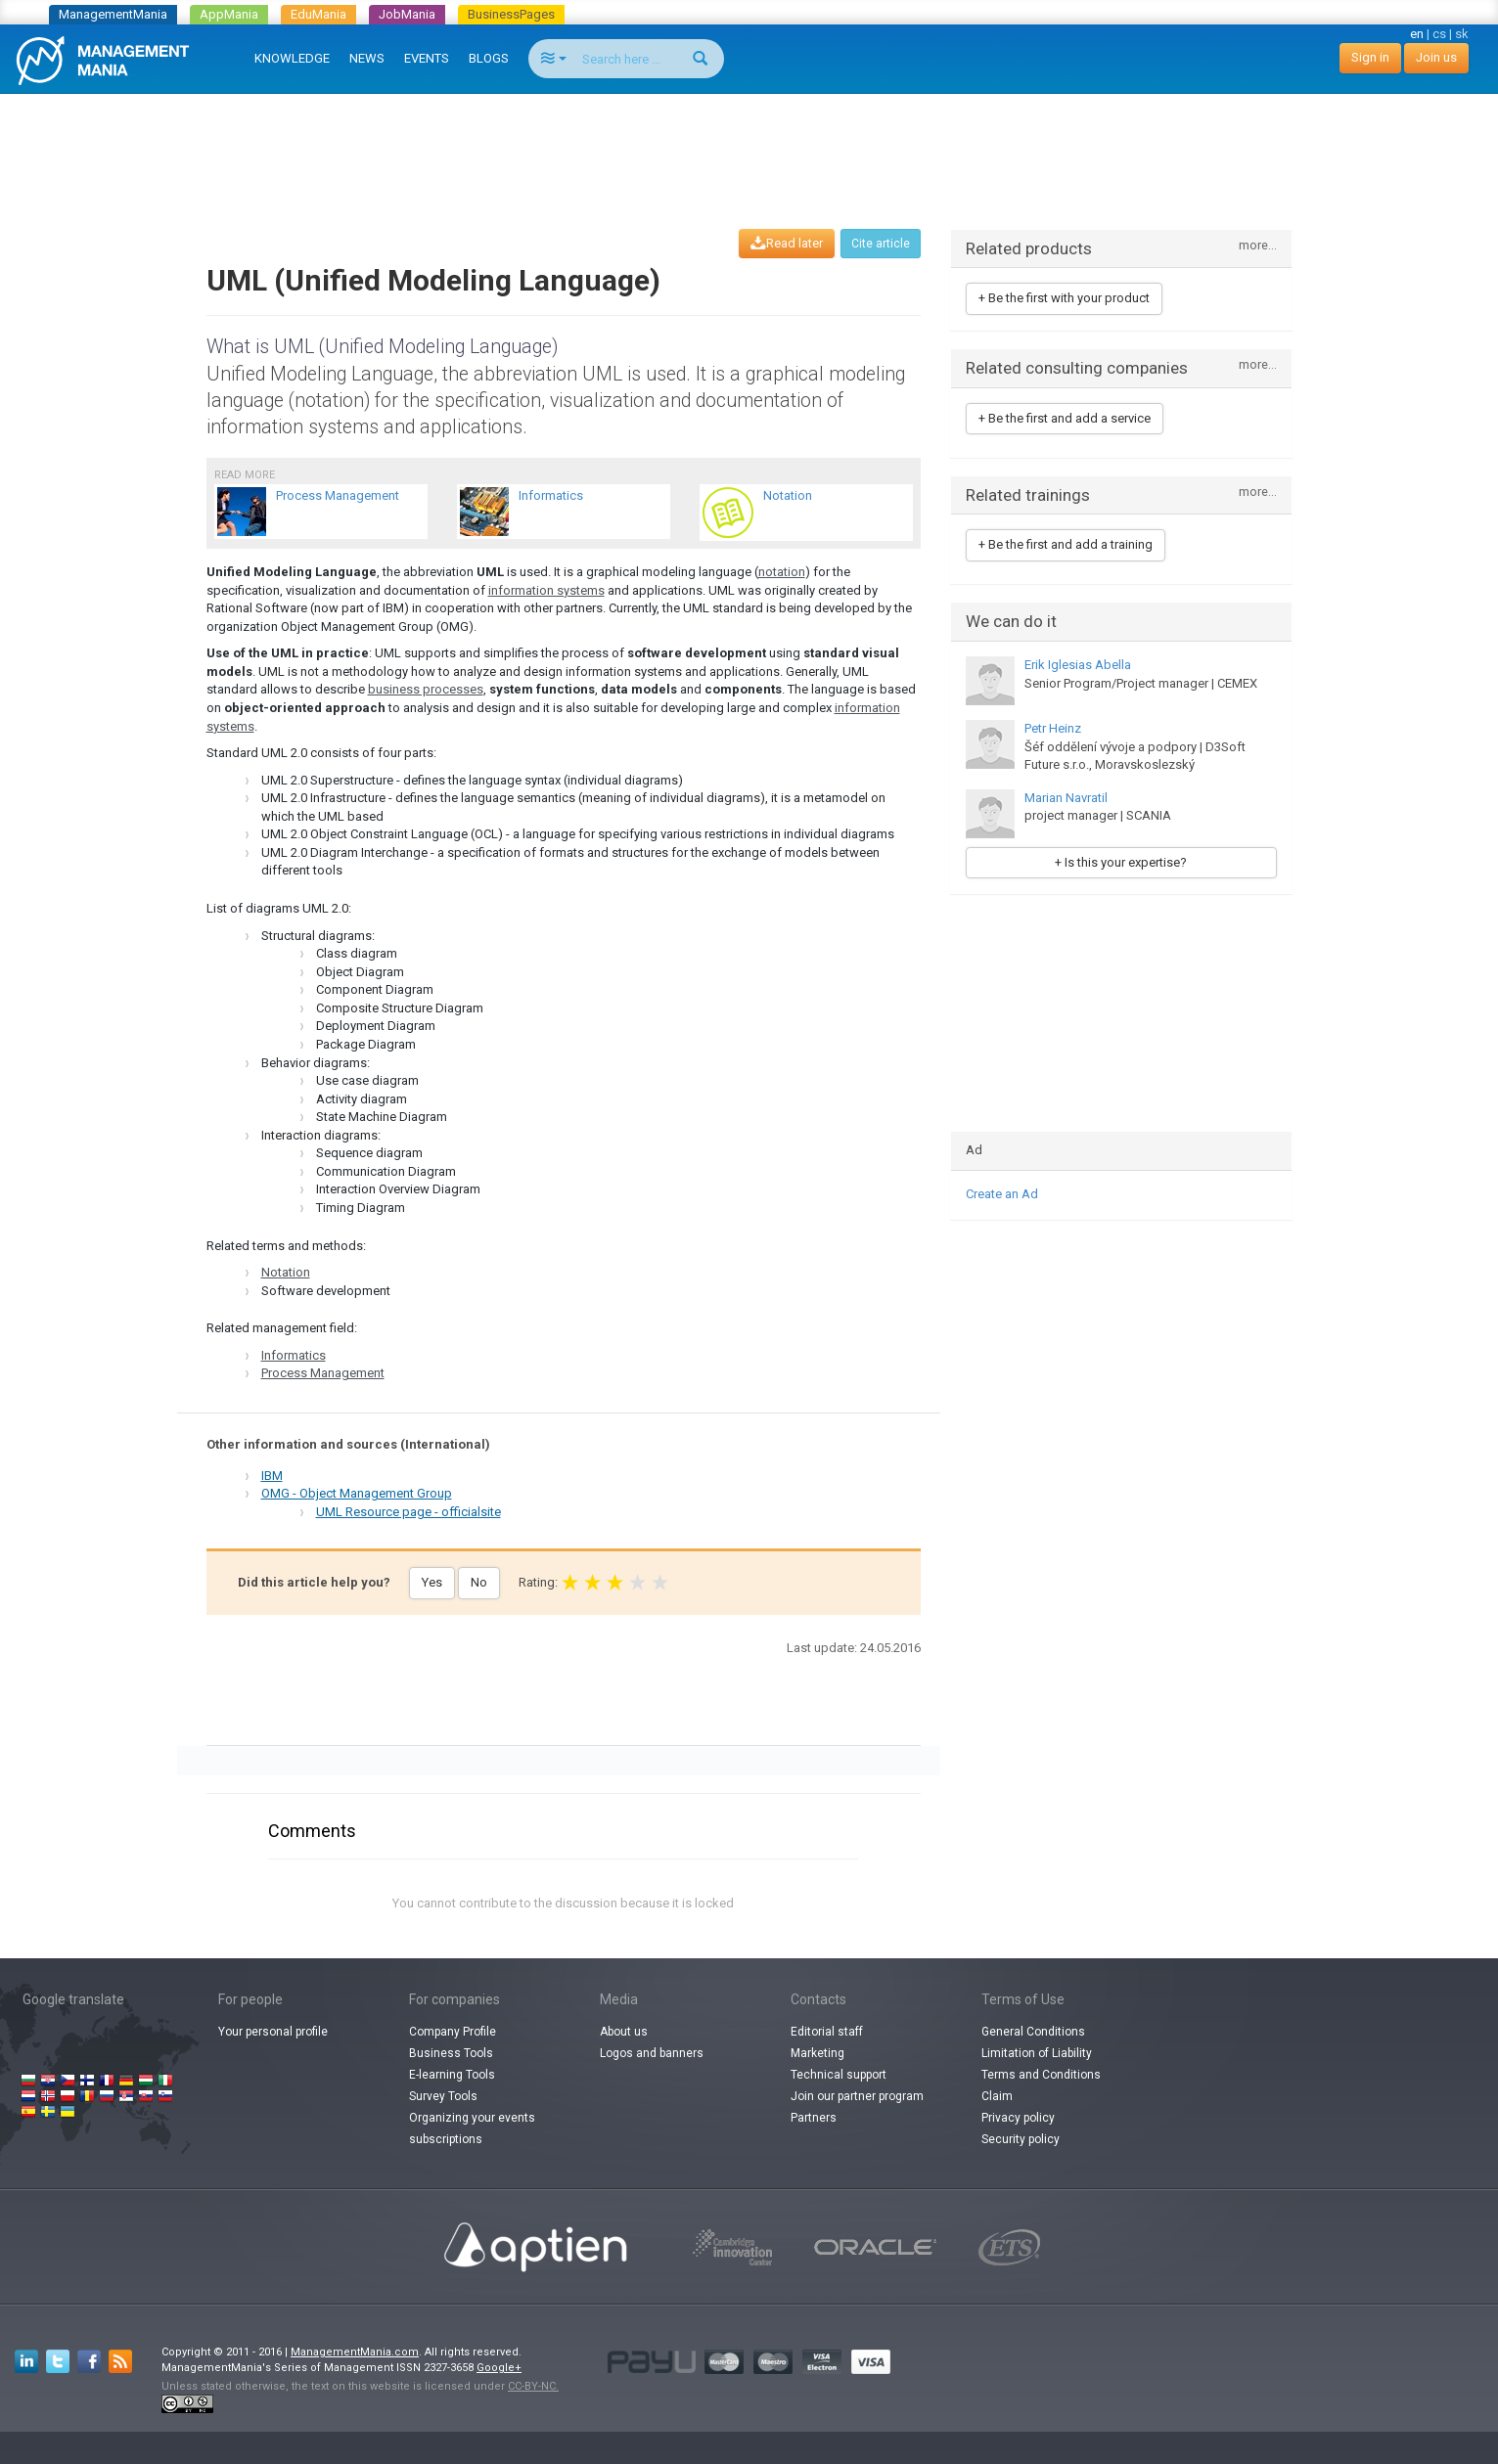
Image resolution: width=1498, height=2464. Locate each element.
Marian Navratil (1066, 797)
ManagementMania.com (355, 2352)
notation (781, 571)
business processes (425, 689)
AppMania (229, 14)
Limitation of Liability (1036, 2053)
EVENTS (426, 58)
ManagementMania (113, 14)
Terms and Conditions (1041, 2075)
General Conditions (1033, 2031)
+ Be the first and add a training (1065, 544)
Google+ (499, 2367)
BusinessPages (511, 14)
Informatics (293, 1355)
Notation (285, 1272)
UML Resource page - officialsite (408, 1511)
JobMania (407, 14)
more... (1258, 246)
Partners (814, 2118)
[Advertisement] (749, 143)
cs (1439, 33)
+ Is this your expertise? (1121, 862)
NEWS (367, 58)
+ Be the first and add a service (1064, 418)
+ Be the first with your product (1064, 298)
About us (624, 2031)
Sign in (1370, 57)
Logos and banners (652, 2053)
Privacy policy (1018, 2118)
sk (1462, 33)
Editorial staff (827, 2031)
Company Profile (452, 2031)
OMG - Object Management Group (356, 1493)
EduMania (318, 14)
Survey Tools (443, 2096)
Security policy (1020, 2139)
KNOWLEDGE (292, 58)
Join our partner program (857, 2096)
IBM (272, 1475)
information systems (546, 590)
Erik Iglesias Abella (1077, 664)
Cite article (880, 243)
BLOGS (489, 58)
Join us (1436, 57)
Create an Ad (1002, 1194)
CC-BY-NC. (533, 2386)
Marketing (817, 2053)
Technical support (838, 2075)
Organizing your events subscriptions (472, 2128)
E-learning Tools (452, 2075)
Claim (997, 2096)
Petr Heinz (1052, 728)
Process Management (323, 1373)
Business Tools (451, 2053)
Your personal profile (273, 2031)
